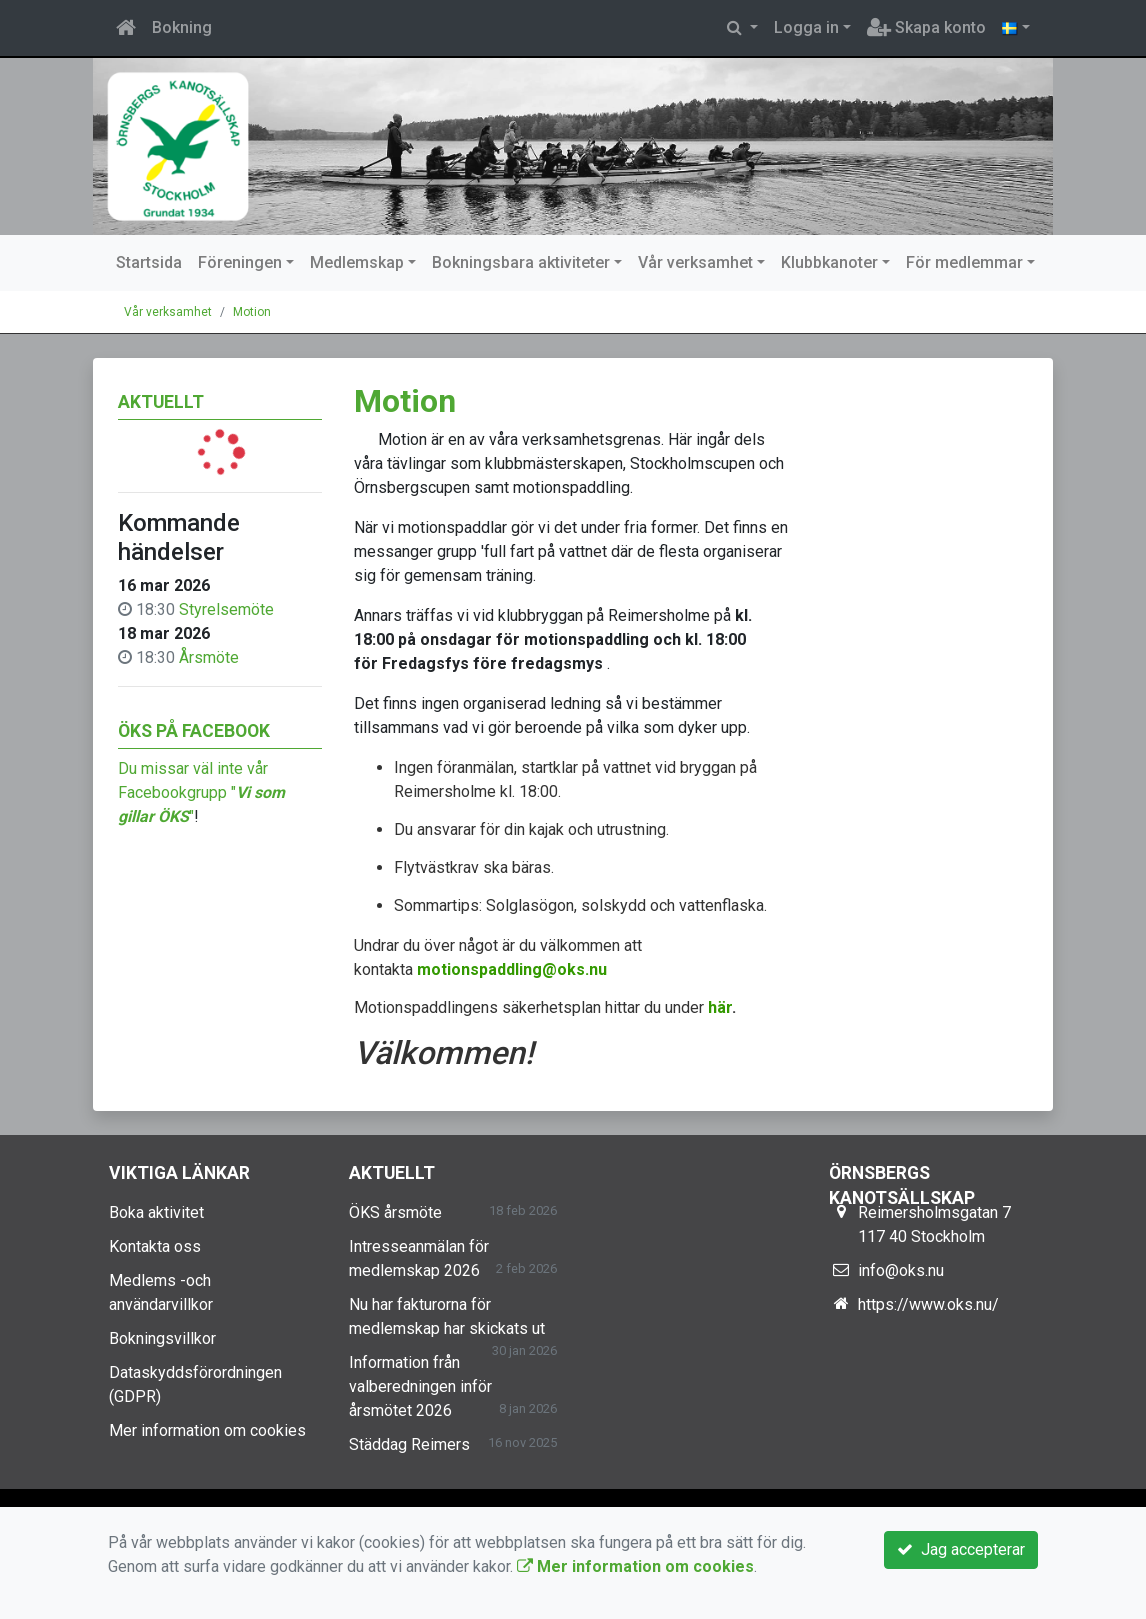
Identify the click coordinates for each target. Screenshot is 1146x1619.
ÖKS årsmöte (395, 1212)
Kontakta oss (155, 1246)
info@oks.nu (901, 1270)
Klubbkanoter (829, 262)
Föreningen (240, 262)
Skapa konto (926, 27)
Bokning (182, 27)
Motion (252, 312)
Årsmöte (209, 657)
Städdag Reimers (409, 1444)
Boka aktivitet (156, 1212)
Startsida (149, 262)
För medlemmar (964, 262)
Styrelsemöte (226, 609)
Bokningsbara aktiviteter (521, 262)
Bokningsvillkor (162, 1338)
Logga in (806, 27)
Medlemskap (357, 262)
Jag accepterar (961, 1549)
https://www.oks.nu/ (928, 1304)
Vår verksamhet (695, 262)
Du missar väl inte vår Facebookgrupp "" (201, 792)
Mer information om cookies (207, 1430)
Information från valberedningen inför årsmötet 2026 (420, 1386)
